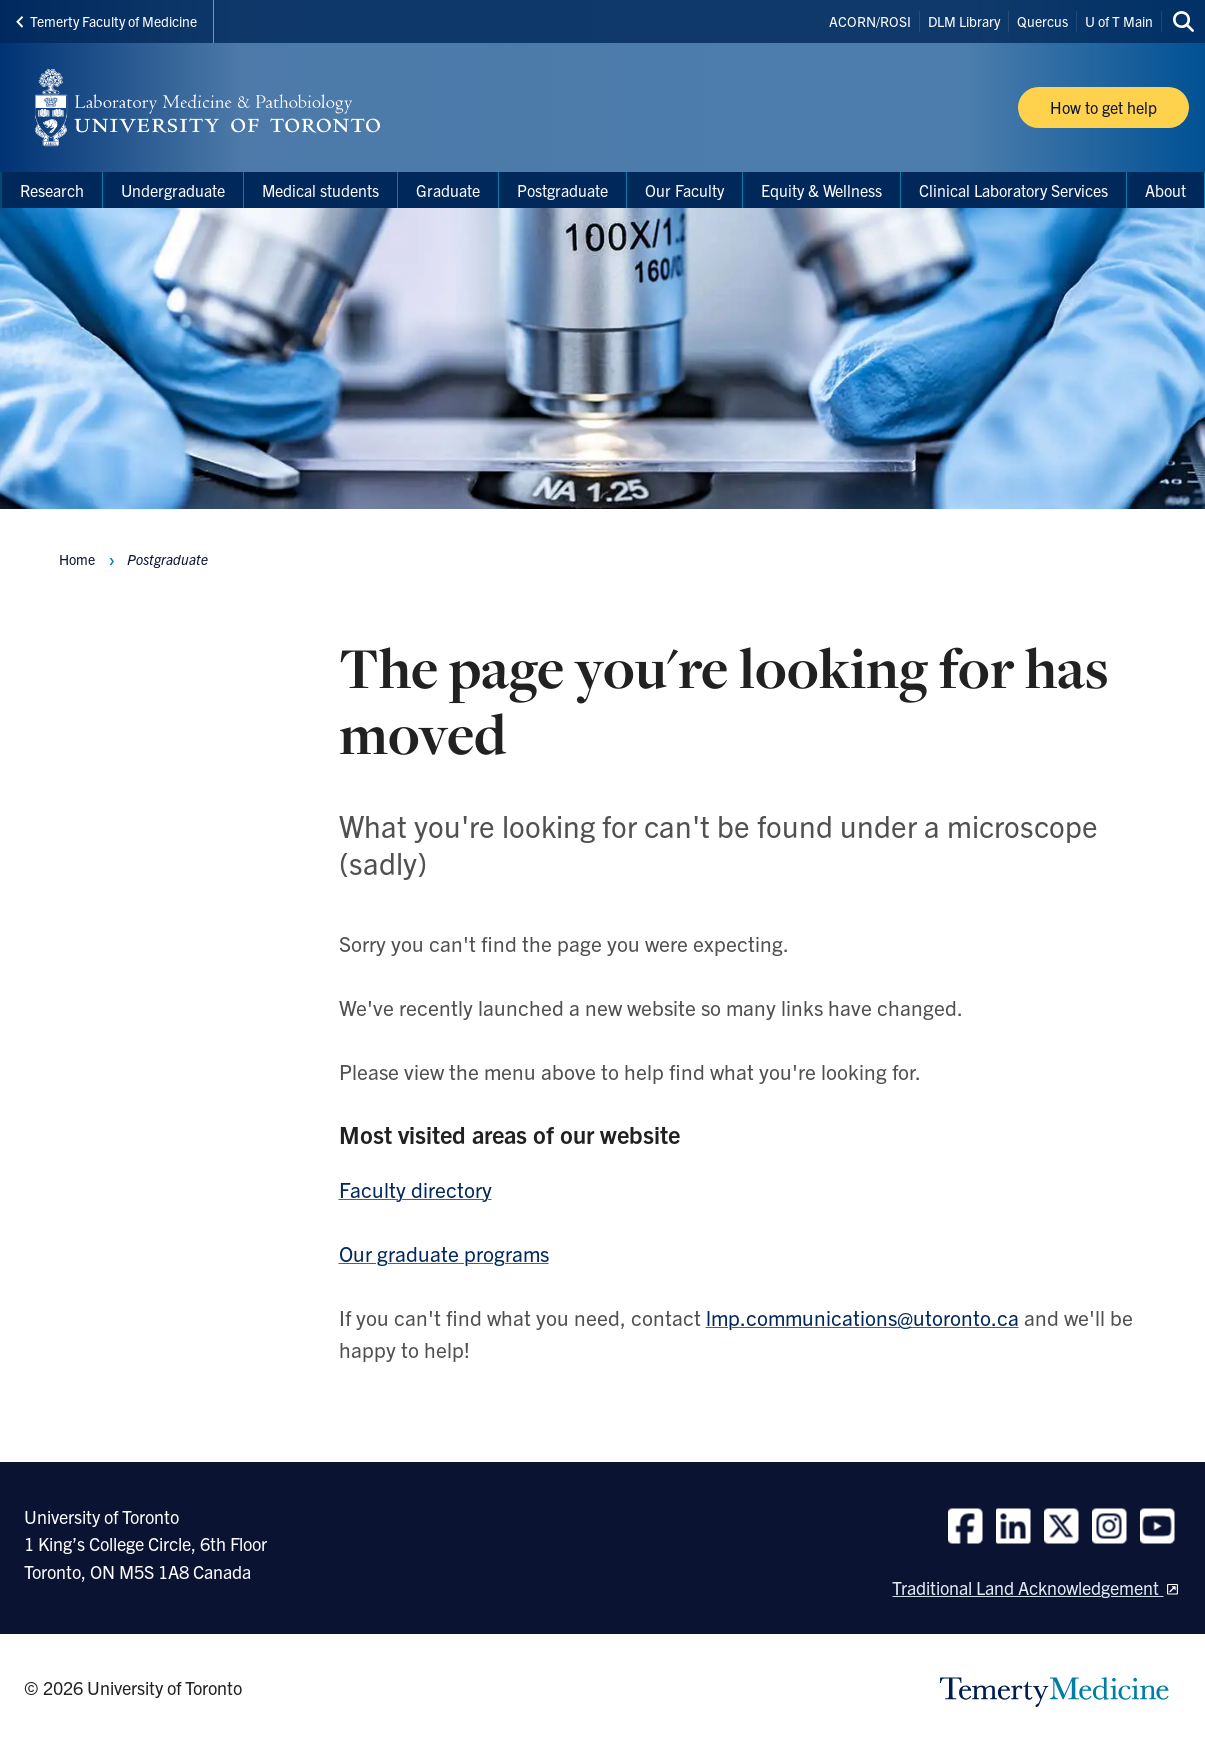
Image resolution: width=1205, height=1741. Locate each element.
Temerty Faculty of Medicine (106, 21)
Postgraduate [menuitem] (562, 190)
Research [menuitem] (52, 190)
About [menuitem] (1165, 190)
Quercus (1042, 21)
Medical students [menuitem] (320, 190)
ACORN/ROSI (870, 21)
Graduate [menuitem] (448, 190)
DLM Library (964, 21)
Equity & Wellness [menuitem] (821, 190)
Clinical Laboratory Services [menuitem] (1013, 190)
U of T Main (1119, 21)
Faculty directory (415, 1189)
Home (77, 559)
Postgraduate (167, 559)
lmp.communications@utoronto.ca (862, 1317)
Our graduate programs (444, 1253)
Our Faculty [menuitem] (684, 190)
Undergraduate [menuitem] (173, 190)
